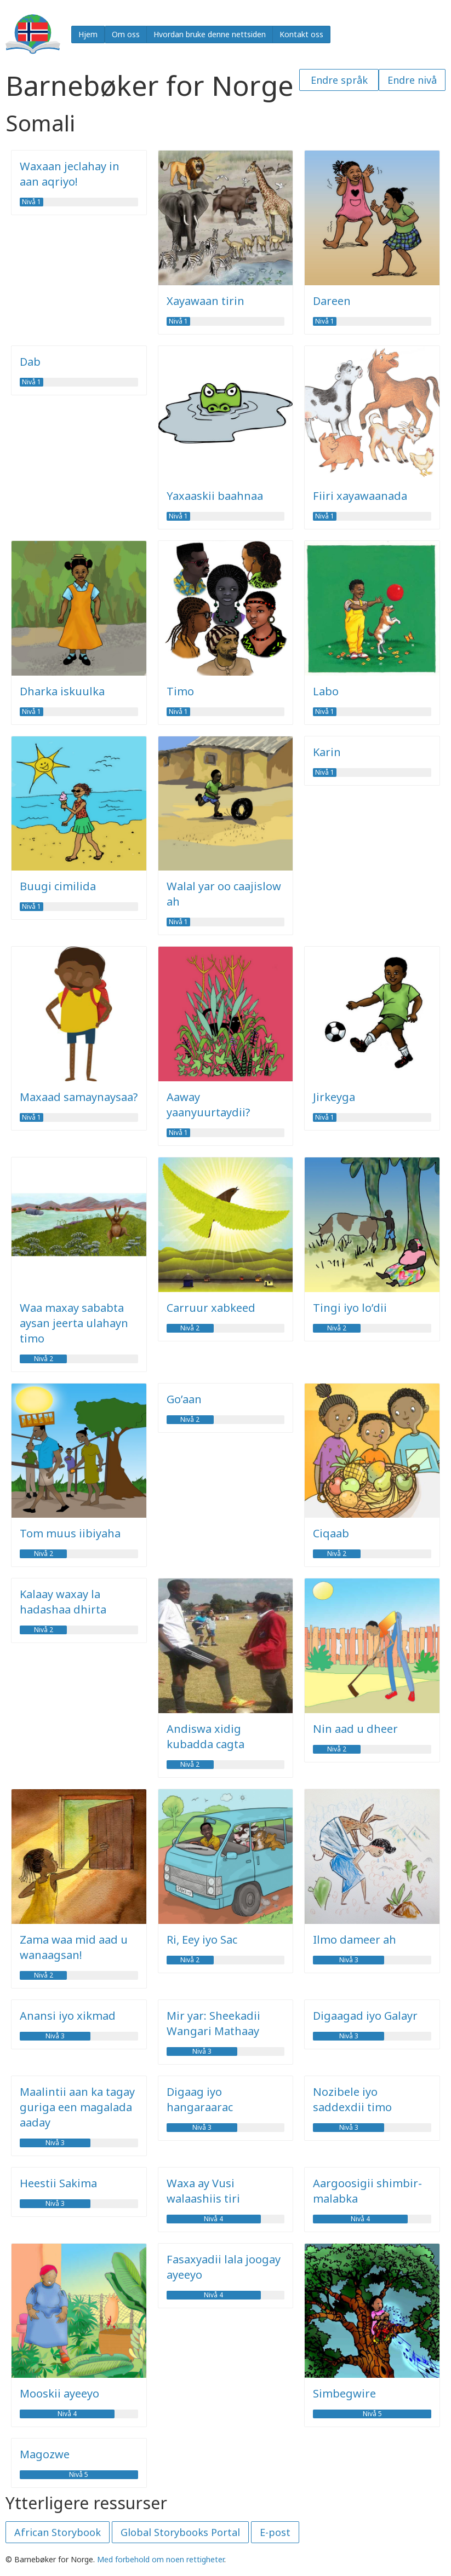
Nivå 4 (213, 2219)
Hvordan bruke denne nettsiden (209, 34)
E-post (275, 2532)
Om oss (126, 34)
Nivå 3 (348, 1960)
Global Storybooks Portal (180, 2532)
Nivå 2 (43, 1359)
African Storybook (57, 2532)
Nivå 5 (372, 2414)
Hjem (88, 34)
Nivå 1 (31, 202)
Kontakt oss (301, 34)
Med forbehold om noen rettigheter (160, 2559)
